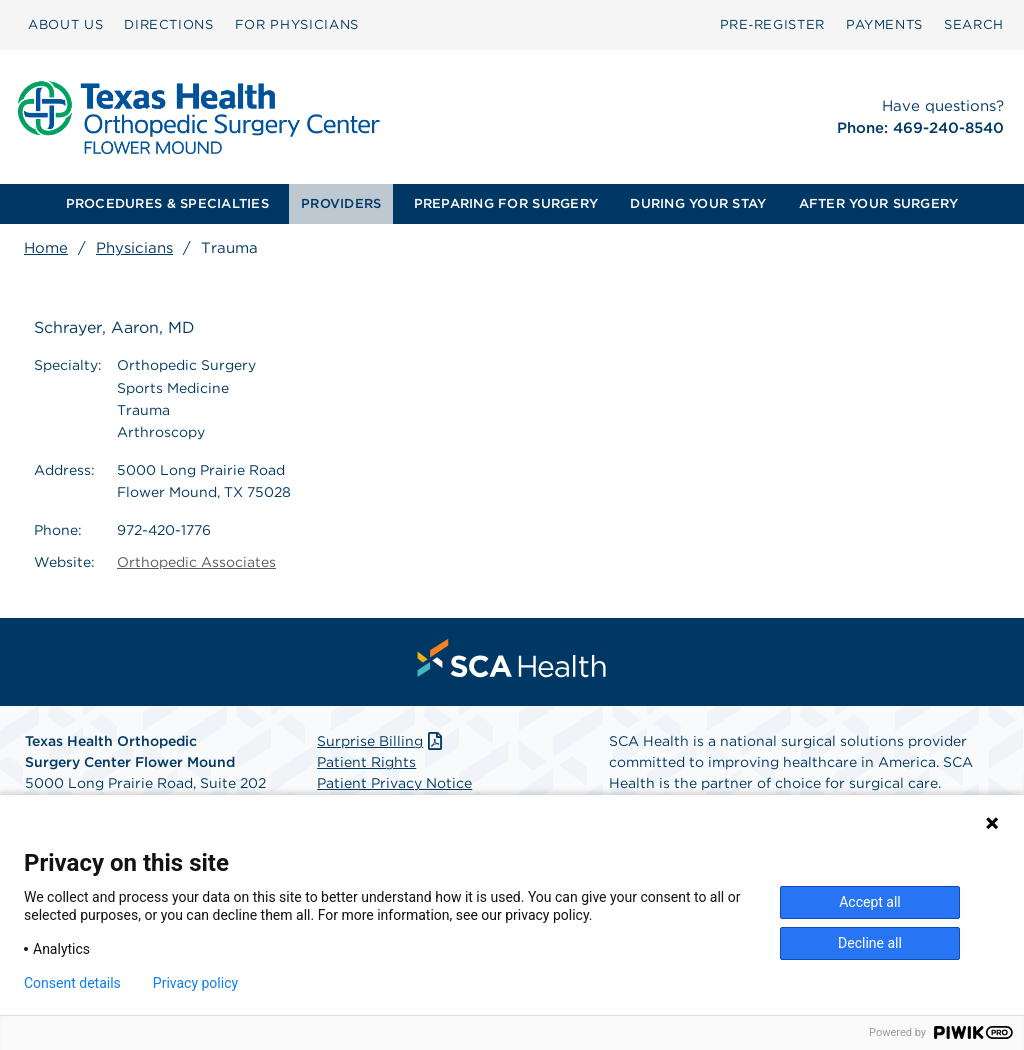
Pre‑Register (772, 24)
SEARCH (974, 24)
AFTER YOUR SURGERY (879, 203)
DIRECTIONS (169, 24)
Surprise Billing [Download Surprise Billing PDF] (381, 741)
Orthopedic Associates (196, 562)
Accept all (870, 902)
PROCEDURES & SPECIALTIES (167, 203)
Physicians (134, 248)
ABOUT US (65, 24)
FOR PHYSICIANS (297, 24)
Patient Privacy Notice (394, 783)
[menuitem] (65, 25)
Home (46, 248)
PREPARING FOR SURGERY (506, 203)
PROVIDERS (341, 203)
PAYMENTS (884, 24)
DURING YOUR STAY (698, 203)
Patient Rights (366, 762)
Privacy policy (195, 983)
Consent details (72, 983)
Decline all (870, 943)
